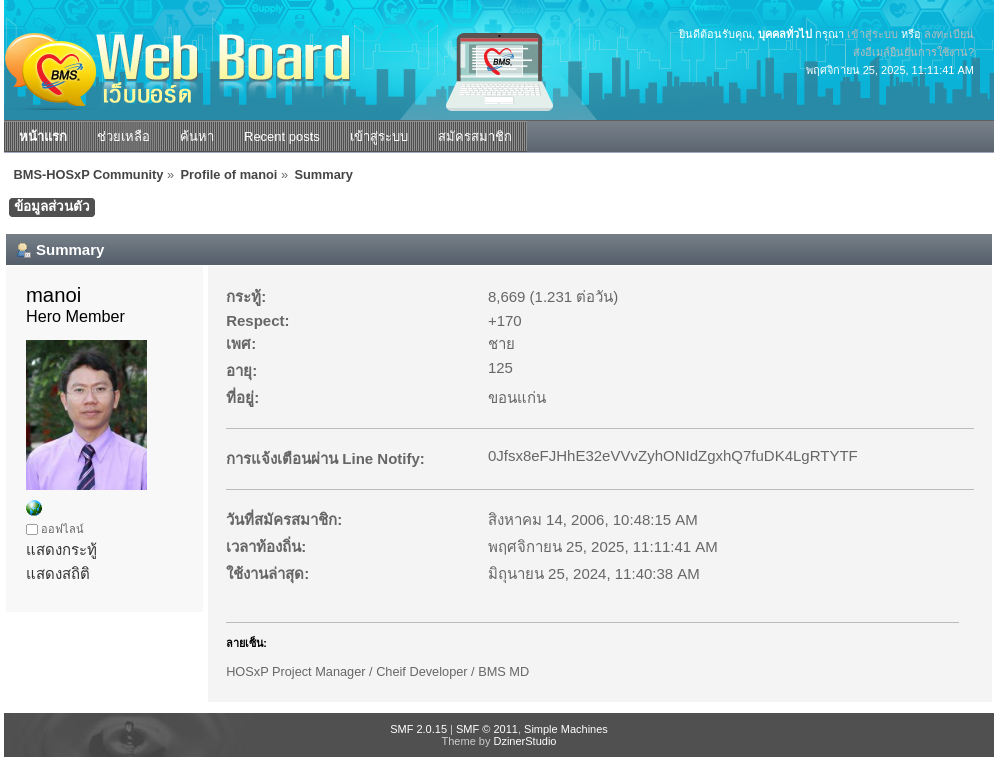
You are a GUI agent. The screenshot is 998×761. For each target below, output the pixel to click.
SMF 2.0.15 (418, 729)
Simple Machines (566, 729)
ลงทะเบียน (949, 34)
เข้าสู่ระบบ (872, 34)
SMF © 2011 (487, 729)
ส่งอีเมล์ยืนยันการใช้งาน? (913, 52)
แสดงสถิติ (58, 573)
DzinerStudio (524, 741)
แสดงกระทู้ (61, 549)
